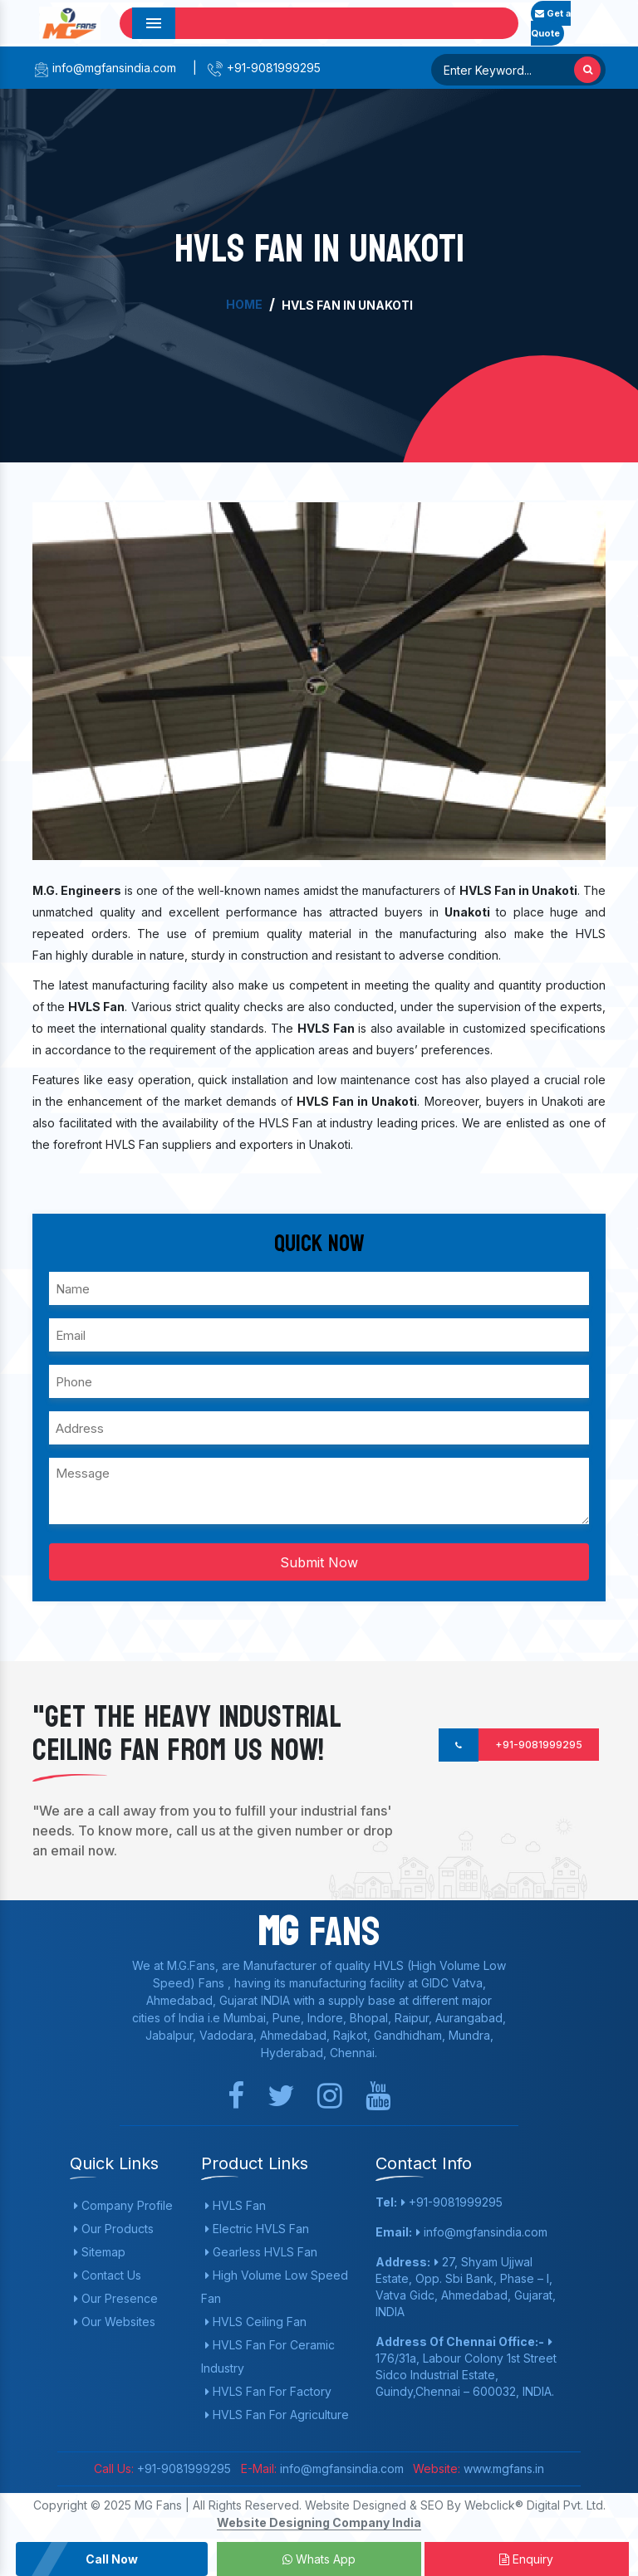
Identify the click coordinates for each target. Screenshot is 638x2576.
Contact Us (107, 2275)
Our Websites (114, 2321)
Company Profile (123, 2205)
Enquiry (526, 2559)
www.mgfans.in (502, 2468)
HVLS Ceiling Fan (256, 2321)
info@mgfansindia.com (104, 68)
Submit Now (319, 1562)
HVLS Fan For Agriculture (277, 2414)
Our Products (114, 2229)
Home (244, 304)
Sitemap (99, 2252)
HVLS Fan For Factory (268, 2391)
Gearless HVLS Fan (261, 2252)
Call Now (112, 2559)
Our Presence (116, 2298)
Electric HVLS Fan (257, 2229)
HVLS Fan (235, 2205)
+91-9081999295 (264, 68)
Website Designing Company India (319, 2522)
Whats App (319, 2559)
